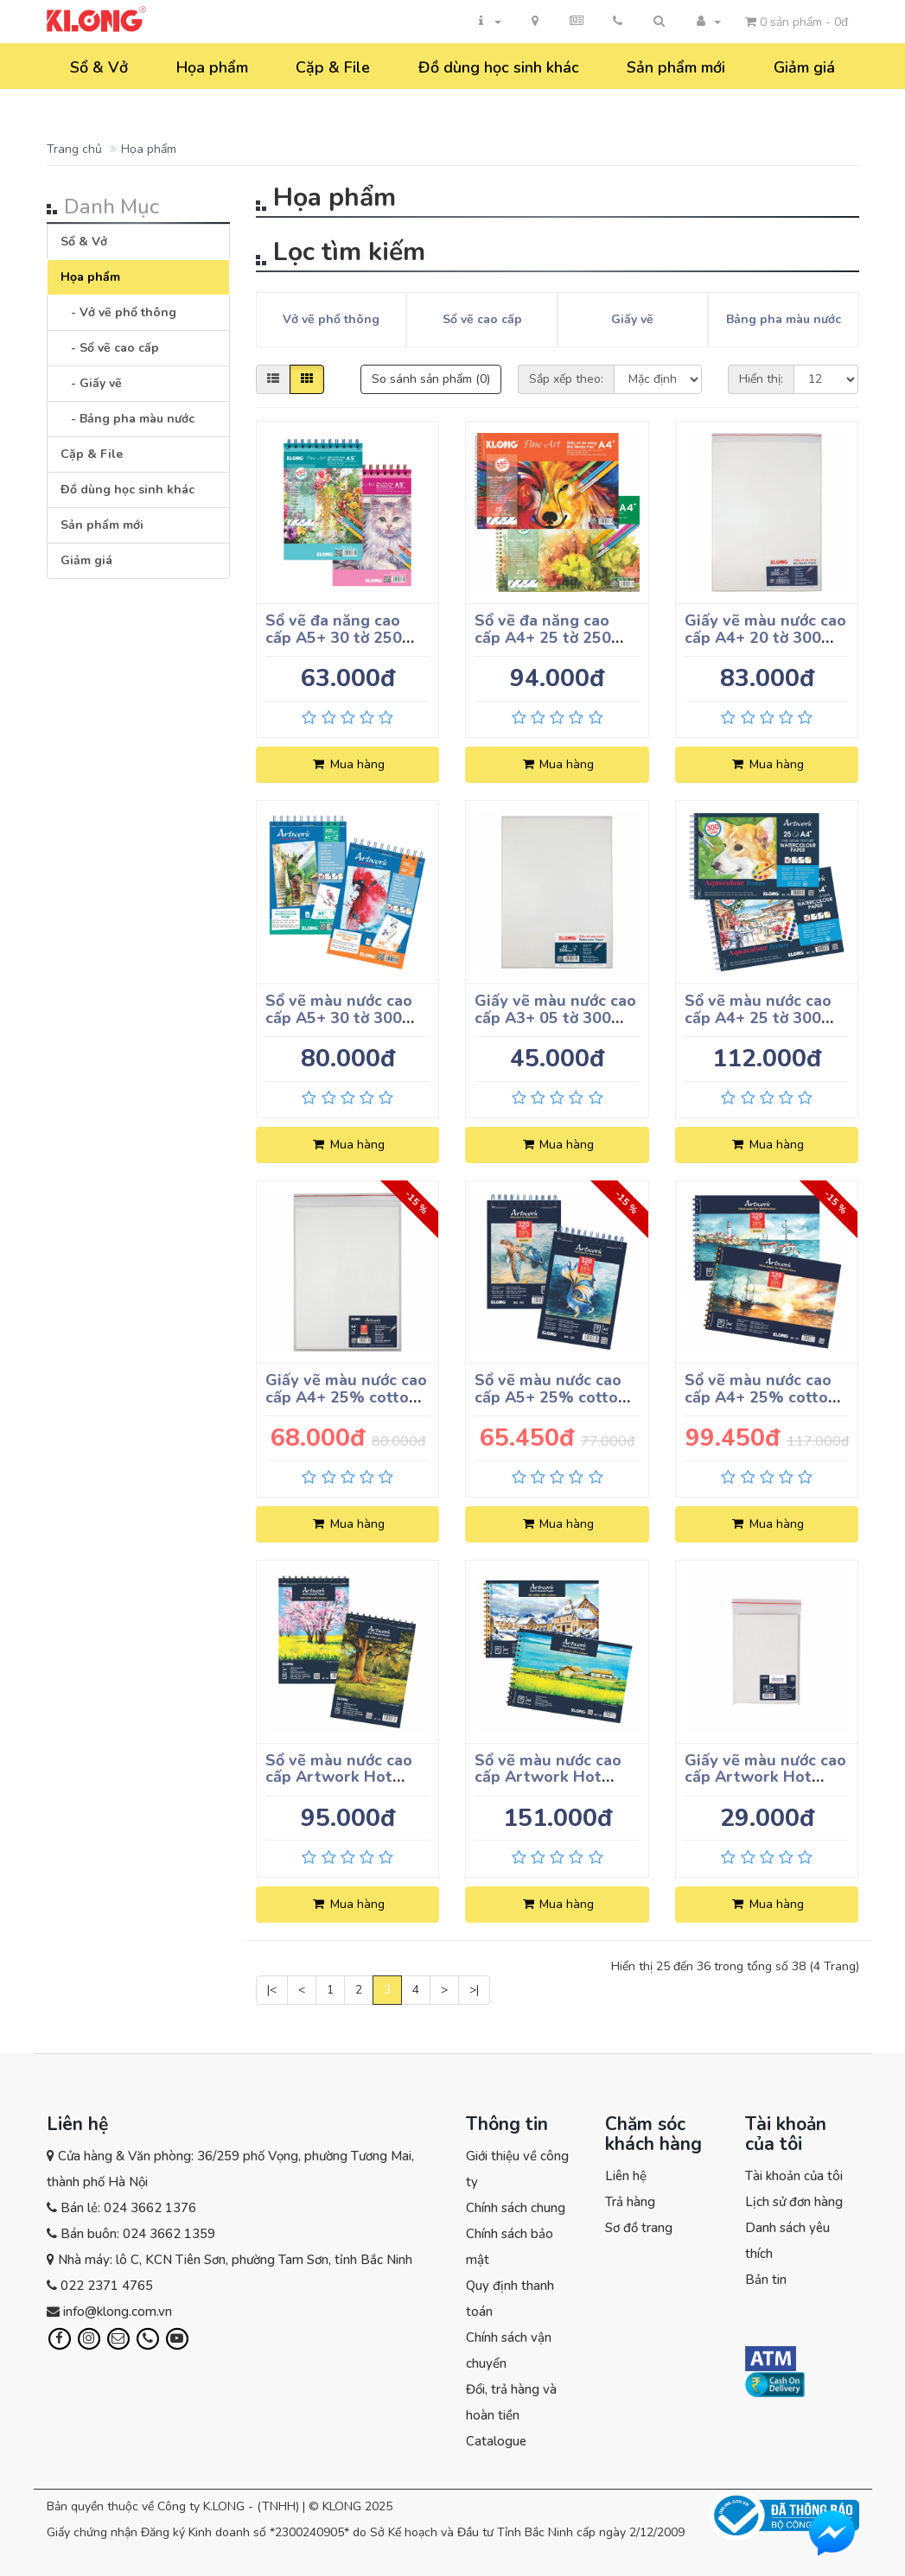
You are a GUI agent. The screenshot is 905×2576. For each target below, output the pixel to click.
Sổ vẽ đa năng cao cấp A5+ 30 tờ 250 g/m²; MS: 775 (333, 637)
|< (272, 1989)
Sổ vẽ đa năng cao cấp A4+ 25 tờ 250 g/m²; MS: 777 (543, 637)
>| (474, 1989)
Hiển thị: (761, 379)
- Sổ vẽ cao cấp (110, 348)
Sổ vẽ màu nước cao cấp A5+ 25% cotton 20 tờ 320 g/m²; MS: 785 (551, 1405)
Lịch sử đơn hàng (794, 2201)
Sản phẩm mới (676, 67)
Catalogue (496, 2441)
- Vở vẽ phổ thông (118, 312)
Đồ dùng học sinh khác (498, 67)
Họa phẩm (212, 67)
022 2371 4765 (107, 2285)
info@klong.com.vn (117, 2311)
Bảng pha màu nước (783, 319)
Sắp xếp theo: (566, 379)
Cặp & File (333, 67)
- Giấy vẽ (91, 383)
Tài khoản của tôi (794, 2176)
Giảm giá (804, 67)
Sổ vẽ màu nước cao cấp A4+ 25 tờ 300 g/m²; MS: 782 (758, 1018)
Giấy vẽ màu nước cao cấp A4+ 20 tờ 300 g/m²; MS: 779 (765, 637)
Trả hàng (630, 2201)
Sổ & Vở (99, 67)
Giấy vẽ (632, 319)
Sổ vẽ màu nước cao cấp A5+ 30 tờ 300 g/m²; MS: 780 (338, 1018)
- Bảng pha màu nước (127, 418)
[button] (659, 21)
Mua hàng (348, 764)
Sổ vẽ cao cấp (482, 319)
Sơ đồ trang (638, 2227)
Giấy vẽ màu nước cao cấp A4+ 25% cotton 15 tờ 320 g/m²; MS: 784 (346, 1405)
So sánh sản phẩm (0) (431, 379)
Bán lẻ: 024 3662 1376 (128, 2208)
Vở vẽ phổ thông (331, 319)
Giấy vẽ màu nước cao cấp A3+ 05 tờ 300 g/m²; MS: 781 (555, 1018)
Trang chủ (74, 149)
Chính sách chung (515, 2208)
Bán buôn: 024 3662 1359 (138, 2233)
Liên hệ (626, 2176)
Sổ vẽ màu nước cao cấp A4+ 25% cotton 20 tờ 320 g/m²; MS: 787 (761, 1405)
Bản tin (766, 2279)
